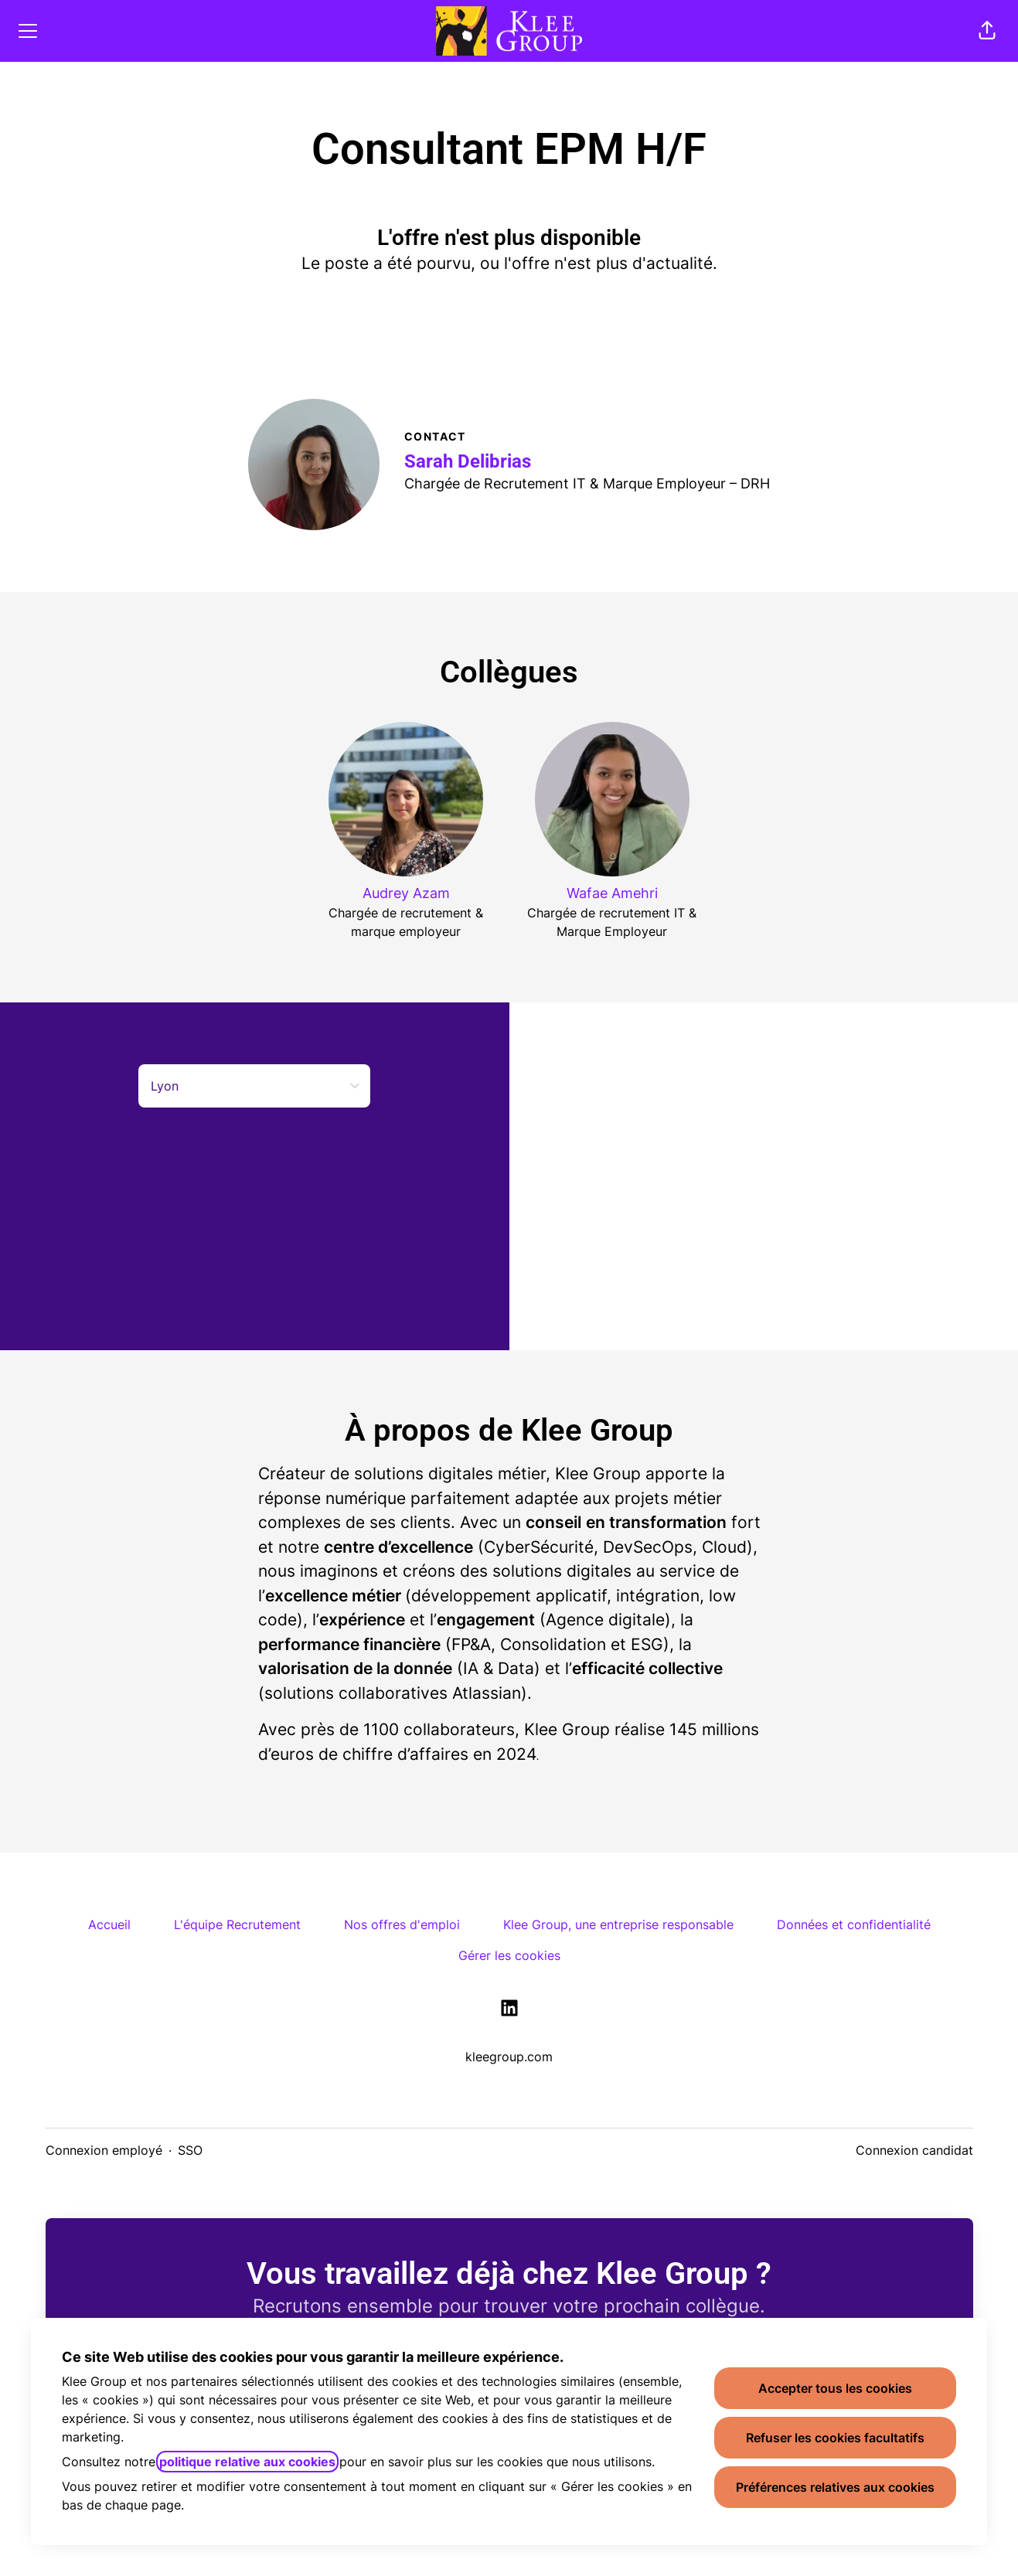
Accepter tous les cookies (835, 2388)
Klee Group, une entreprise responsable (618, 1924)
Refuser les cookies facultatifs (835, 2437)
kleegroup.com (509, 2056)
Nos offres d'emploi (402, 1924)
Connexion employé (104, 2150)
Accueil (109, 1924)
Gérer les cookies (509, 1955)
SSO (190, 2150)
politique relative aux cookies (247, 2461)
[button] (987, 31)
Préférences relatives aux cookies (835, 2487)
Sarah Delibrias (467, 461)
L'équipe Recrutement (237, 1924)
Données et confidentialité (854, 1924)
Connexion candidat (914, 2150)
